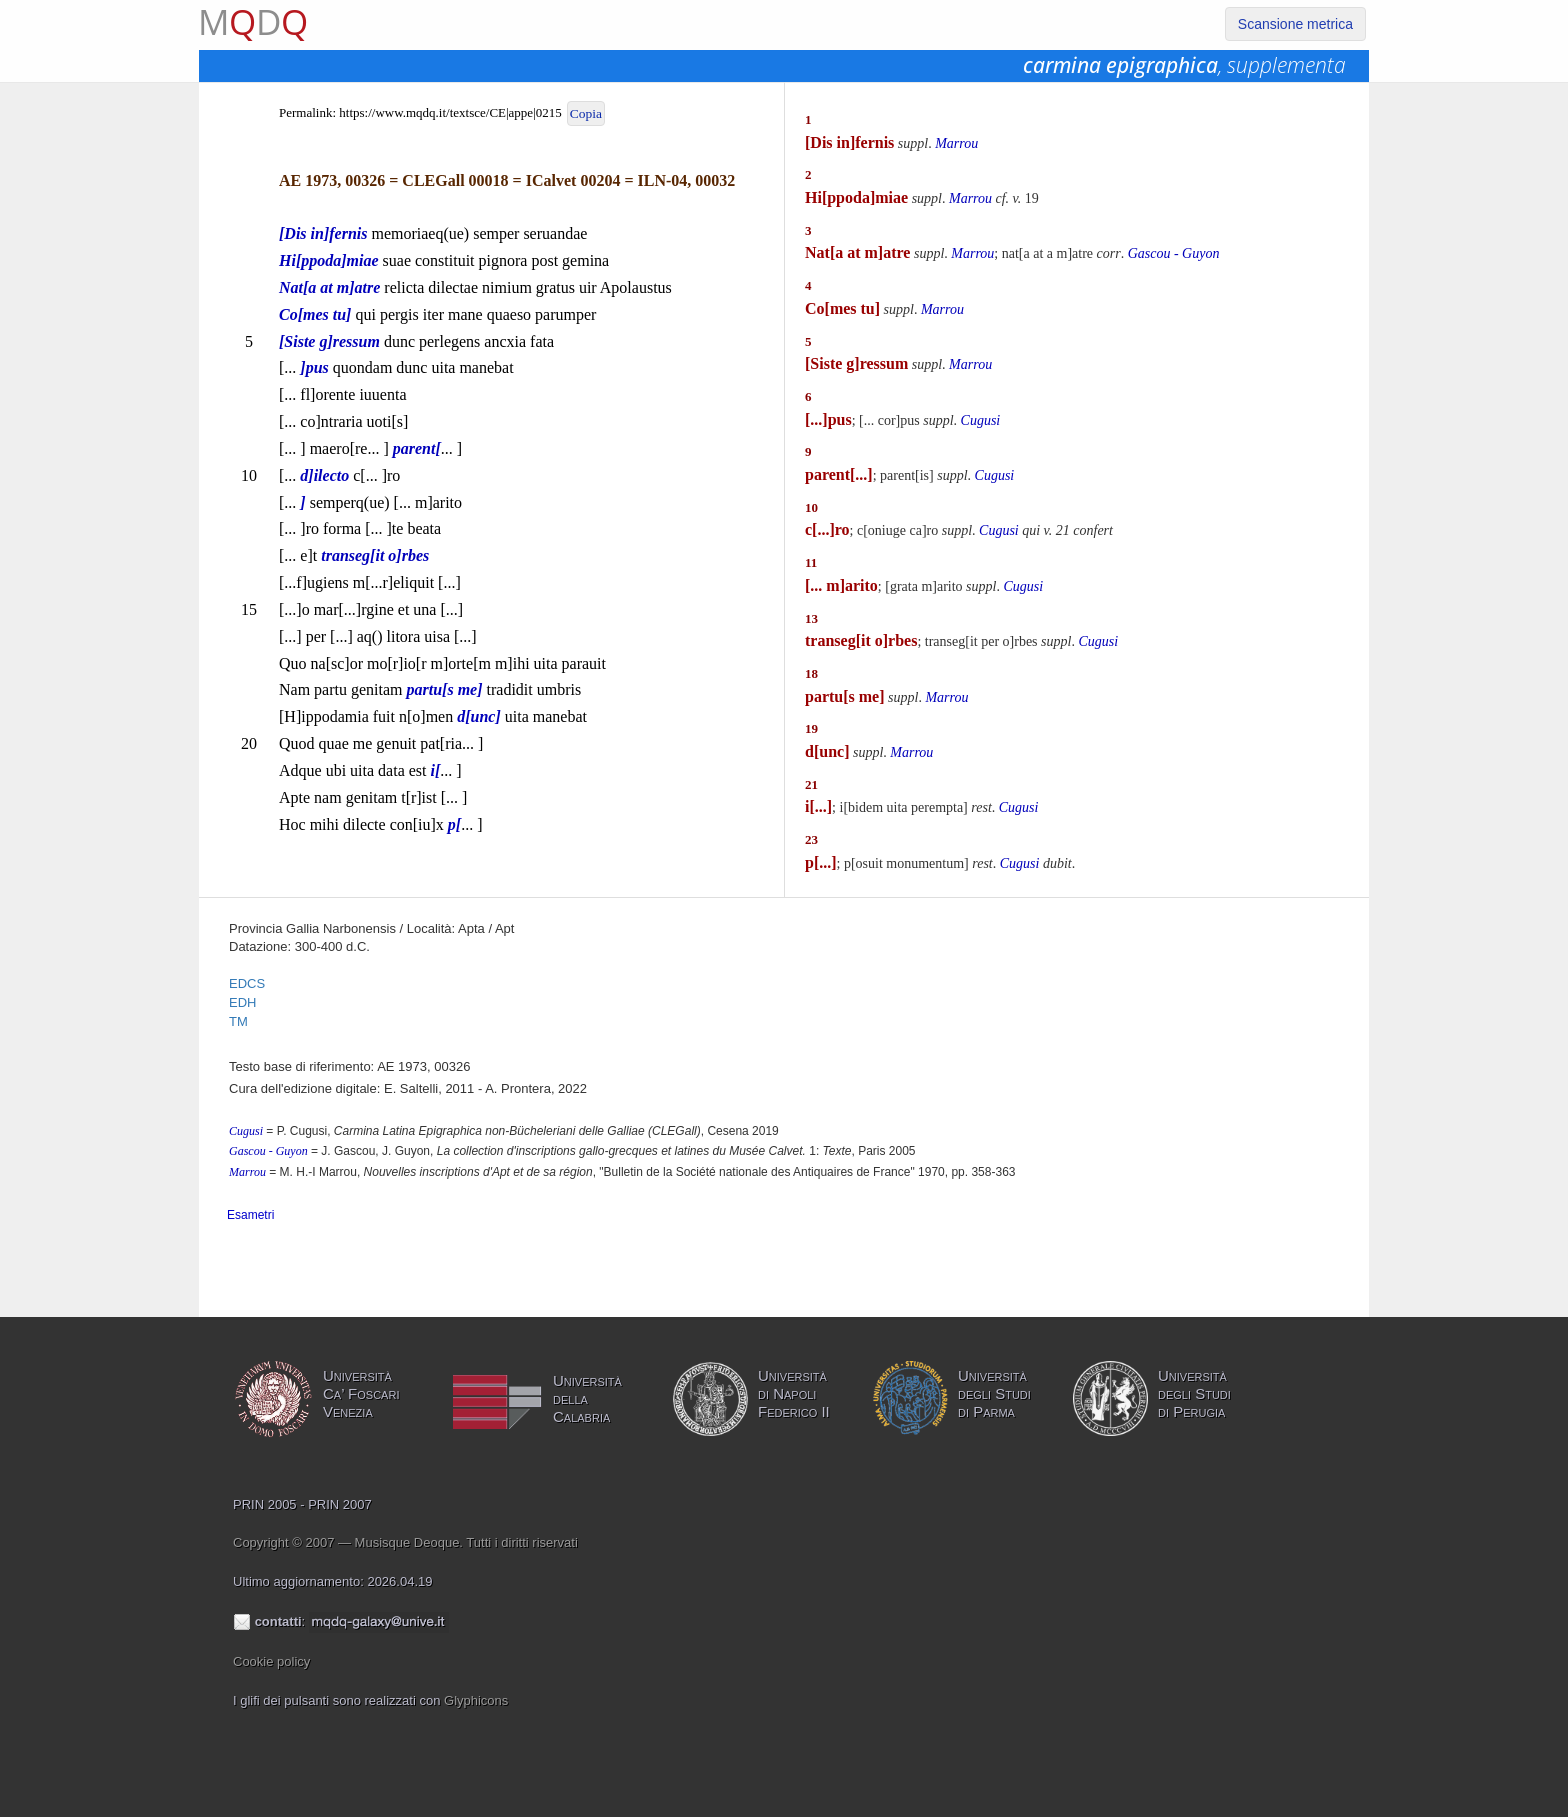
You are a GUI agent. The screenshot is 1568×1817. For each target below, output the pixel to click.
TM (238, 1021)
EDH (242, 1002)
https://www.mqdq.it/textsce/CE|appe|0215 (450, 112)
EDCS (247, 983)
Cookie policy (271, 1661)
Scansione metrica (1295, 24)
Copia (586, 113)
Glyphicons (476, 1700)
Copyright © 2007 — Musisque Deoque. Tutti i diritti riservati (405, 1542)
